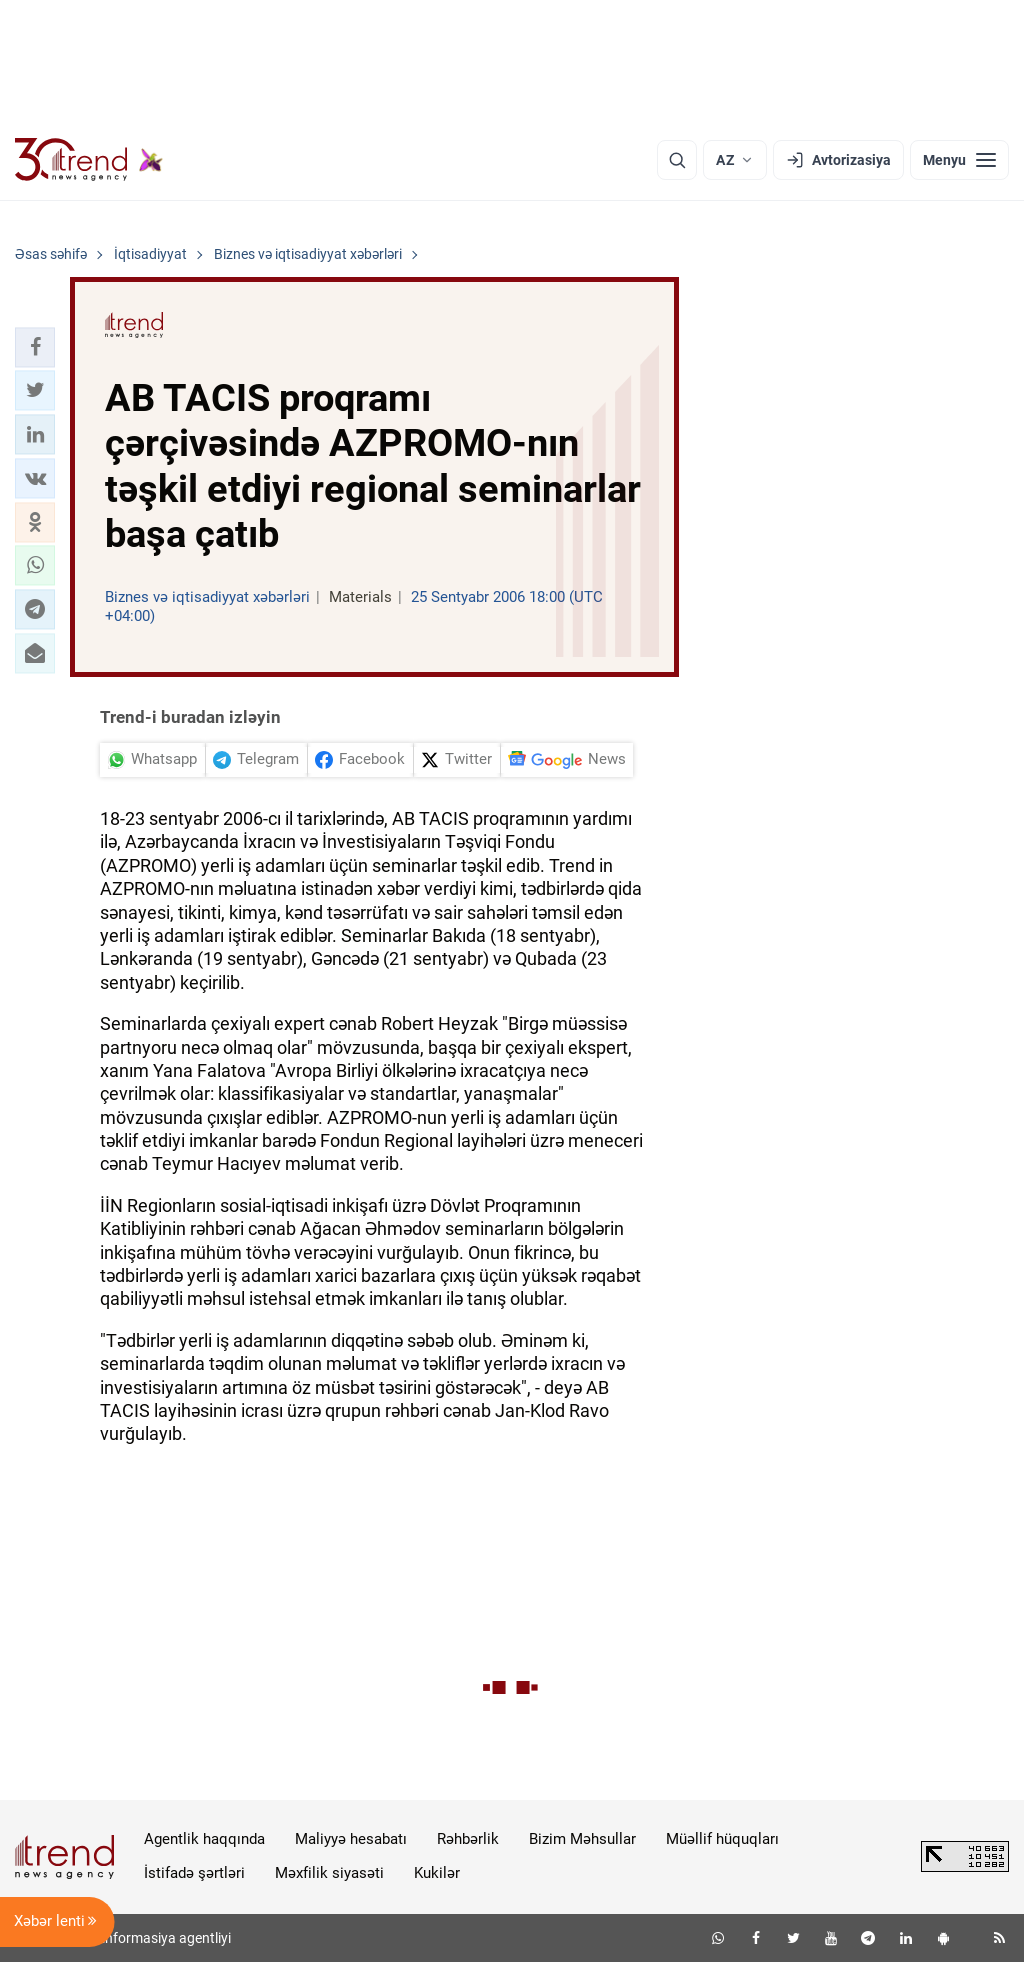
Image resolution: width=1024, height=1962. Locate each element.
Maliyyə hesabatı (351, 1839)
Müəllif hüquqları (722, 1839)
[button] (35, 347)
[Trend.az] (89, 160)
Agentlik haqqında (204, 1839)
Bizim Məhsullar (582, 1839)
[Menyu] (959, 160)
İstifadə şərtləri (194, 1873)
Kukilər (437, 1873)
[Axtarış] (677, 160)
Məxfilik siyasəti (329, 1873)
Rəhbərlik (468, 1839)
